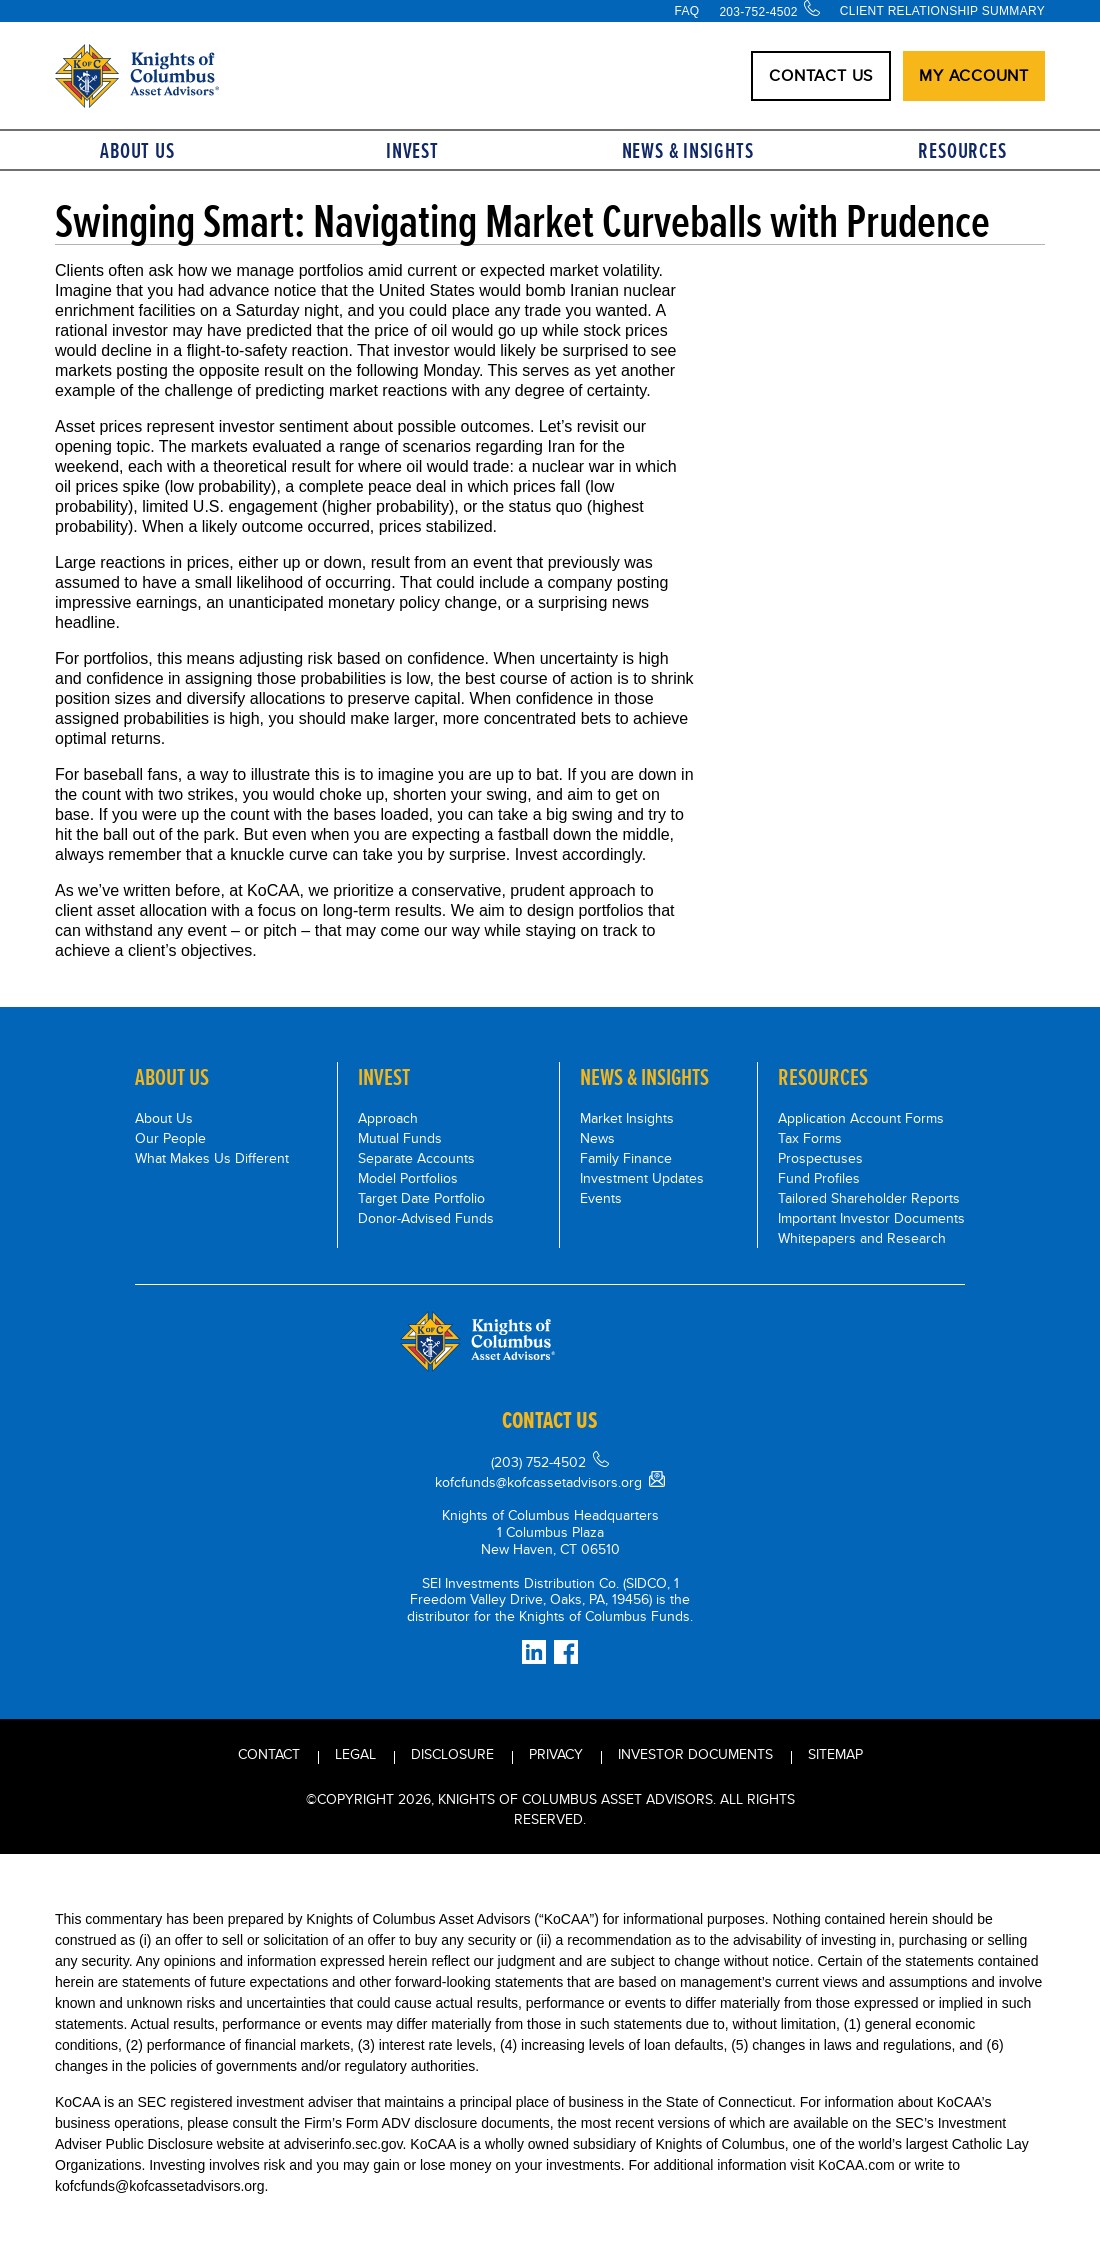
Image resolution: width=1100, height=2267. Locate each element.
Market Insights (627, 1118)
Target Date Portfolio (421, 1198)
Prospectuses (820, 1158)
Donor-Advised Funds (426, 1218)
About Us (137, 150)
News (597, 1138)
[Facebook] (566, 1652)
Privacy (556, 1754)
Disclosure (452, 1754)
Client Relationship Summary (942, 11)
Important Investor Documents (871, 1218)
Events (601, 1198)
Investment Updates (642, 1178)
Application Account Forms (861, 1118)
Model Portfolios (408, 1178)
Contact (269, 1754)
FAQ (686, 11)
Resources (962, 150)
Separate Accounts (416, 1158)
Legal (355, 1754)
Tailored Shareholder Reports (869, 1198)
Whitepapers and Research (862, 1238)
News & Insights (688, 150)
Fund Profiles (819, 1178)
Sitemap (835, 1754)
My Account (974, 75)
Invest (412, 150)
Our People (170, 1138)
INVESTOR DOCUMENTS (695, 1754)
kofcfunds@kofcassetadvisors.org (538, 1482)
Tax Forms (810, 1138)
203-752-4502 (758, 12)
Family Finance (626, 1158)
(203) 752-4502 (538, 1462)
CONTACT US (821, 75)
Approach (388, 1118)
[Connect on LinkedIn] (534, 1652)
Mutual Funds (400, 1138)
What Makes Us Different (212, 1158)
